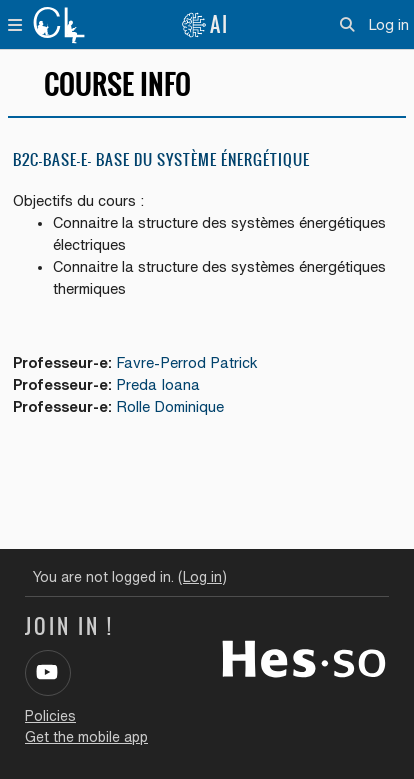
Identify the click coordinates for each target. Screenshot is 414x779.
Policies (50, 716)
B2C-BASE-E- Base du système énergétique (161, 159)
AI (205, 24)
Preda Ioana (158, 384)
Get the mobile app (86, 737)
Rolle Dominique (170, 406)
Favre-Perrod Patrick (187, 362)
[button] (347, 25)
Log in (388, 24)
